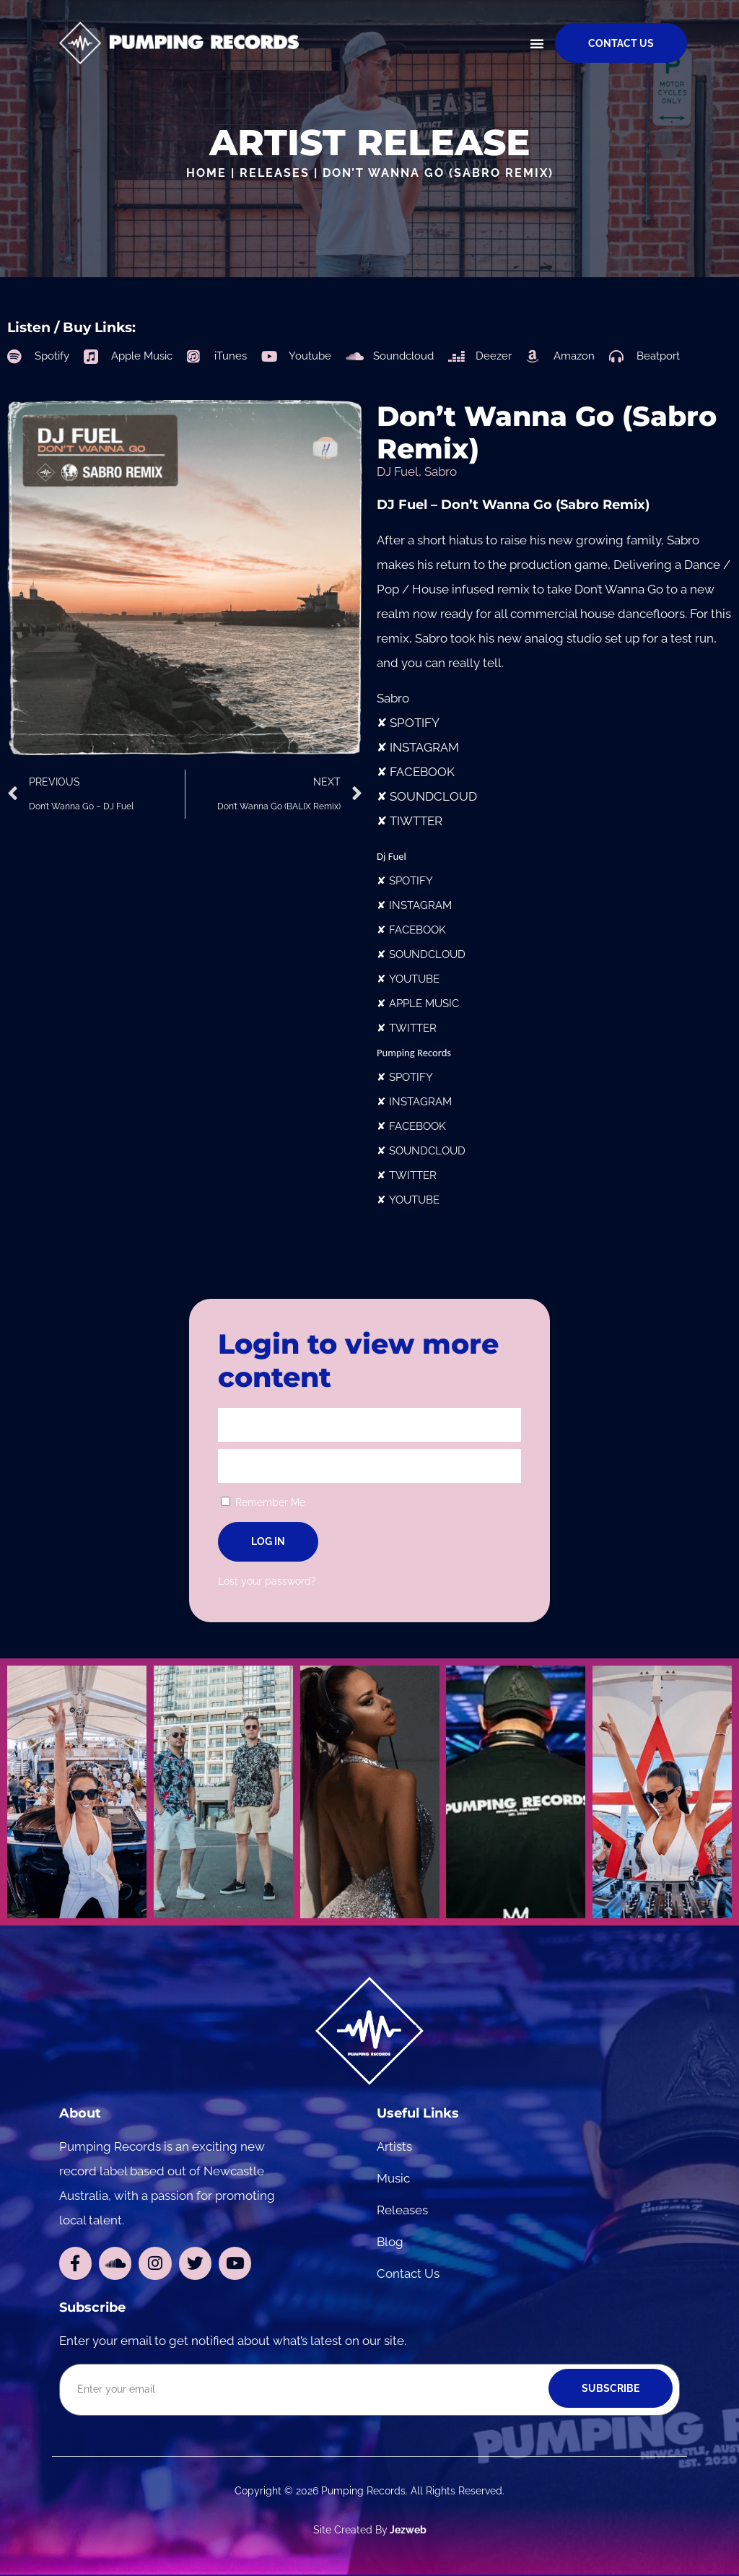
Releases (275, 173)
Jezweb (407, 2531)
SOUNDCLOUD (433, 796)
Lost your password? (267, 1581)
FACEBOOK (422, 772)
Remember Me (263, 1502)
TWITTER (413, 1028)
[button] (537, 43)
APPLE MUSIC (424, 1003)
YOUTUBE (414, 978)
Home (206, 173)
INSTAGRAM (424, 747)
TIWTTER (416, 821)
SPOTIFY (415, 722)
